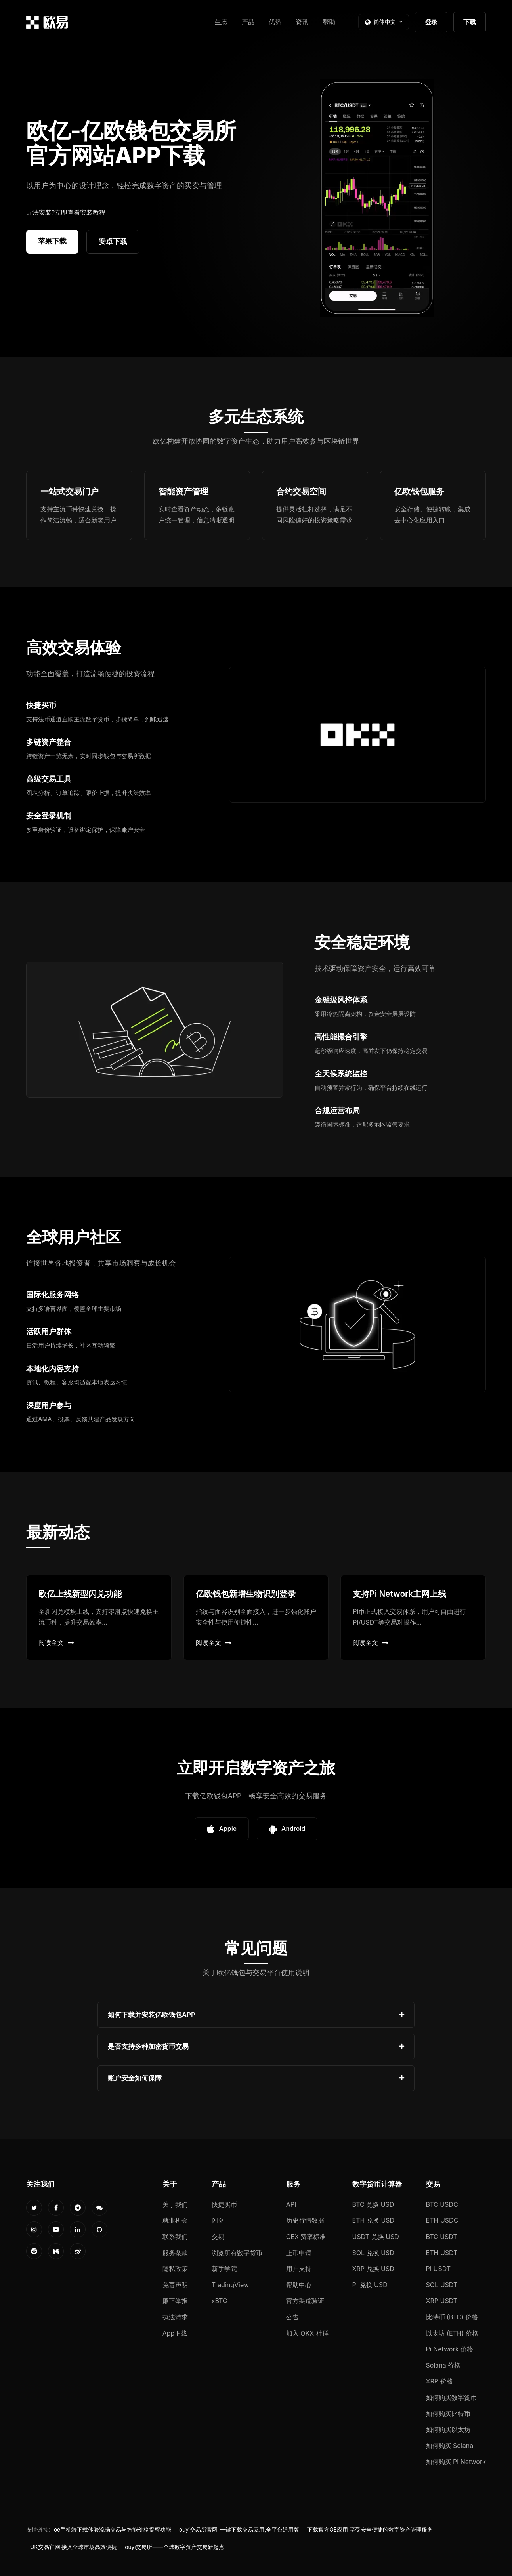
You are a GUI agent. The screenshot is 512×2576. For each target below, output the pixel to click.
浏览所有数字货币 (237, 2253)
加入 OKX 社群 (307, 2333)
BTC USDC (442, 2204)
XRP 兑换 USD (373, 2269)
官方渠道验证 (305, 2301)
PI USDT (438, 2269)
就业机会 (175, 2220)
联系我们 (175, 2236)
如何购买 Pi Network (456, 2461)
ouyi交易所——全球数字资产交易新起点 (174, 2547)
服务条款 (175, 2253)
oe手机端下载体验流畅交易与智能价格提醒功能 (112, 2529)
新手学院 (224, 2269)
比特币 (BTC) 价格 (452, 2317)
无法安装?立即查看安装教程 (65, 212)
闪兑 (218, 2220)
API (291, 2204)
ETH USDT (442, 2253)
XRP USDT (442, 2301)
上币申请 (298, 2253)
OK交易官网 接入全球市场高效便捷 (73, 2547)
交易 (218, 2236)
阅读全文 (56, 1642)
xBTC (219, 2301)
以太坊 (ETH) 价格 (452, 2333)
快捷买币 (224, 2204)
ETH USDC (442, 2220)
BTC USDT (441, 2236)
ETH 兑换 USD (373, 2220)
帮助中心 (298, 2285)
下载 (469, 22)
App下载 (174, 2333)
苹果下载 (52, 241)
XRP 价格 (439, 2381)
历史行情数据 (305, 2220)
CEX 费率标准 (306, 2236)
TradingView (230, 2285)
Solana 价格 (443, 2365)
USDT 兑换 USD (375, 2236)
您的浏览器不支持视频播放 (377, 198)
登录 (431, 22)
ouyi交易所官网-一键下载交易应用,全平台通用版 (239, 2529)
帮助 (329, 22)
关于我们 (175, 2204)
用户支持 (298, 2269)
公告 (292, 2317)
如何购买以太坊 (448, 2429)
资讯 (302, 22)
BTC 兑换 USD (373, 2204)
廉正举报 (175, 2301)
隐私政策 (175, 2269)
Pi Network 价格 (449, 2349)
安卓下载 (113, 241)
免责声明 (175, 2285)
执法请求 (175, 2317)
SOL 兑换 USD (373, 2253)
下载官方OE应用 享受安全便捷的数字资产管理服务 (369, 2529)
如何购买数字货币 (451, 2397)
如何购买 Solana (450, 2446)
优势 (275, 22)
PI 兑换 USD (370, 2285)
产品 (248, 22)
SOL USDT (442, 2285)
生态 (221, 22)
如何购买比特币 (448, 2414)
